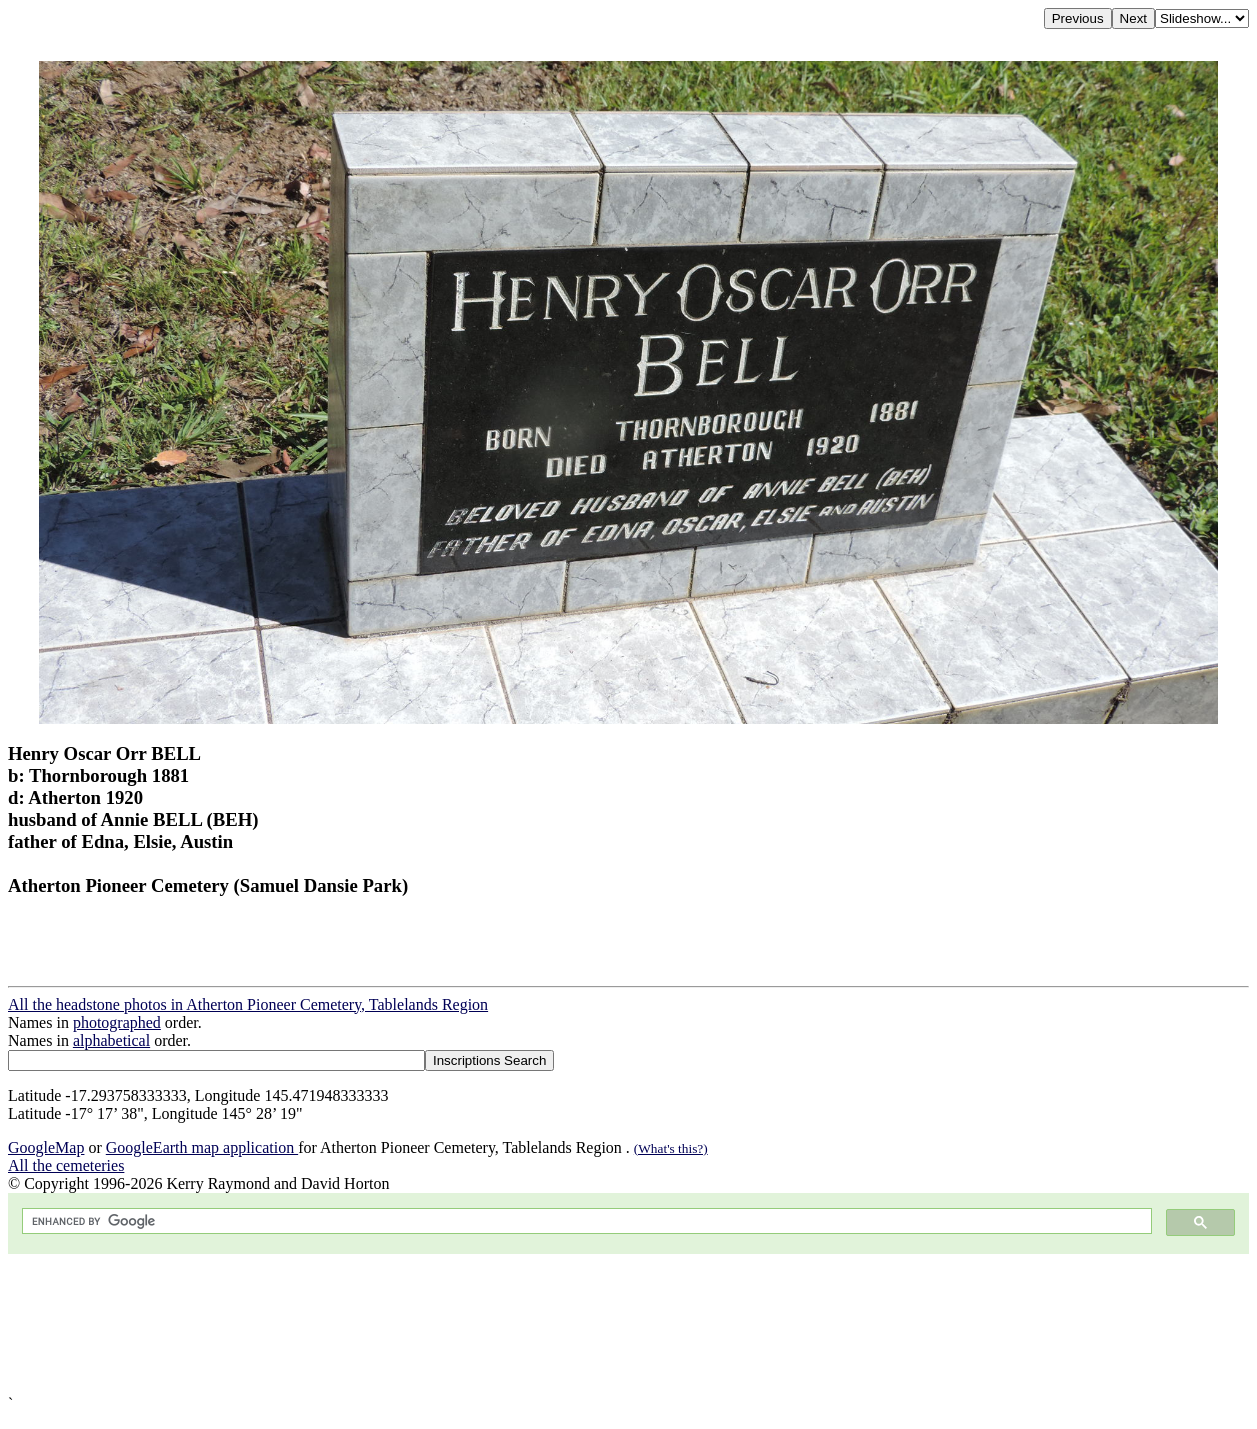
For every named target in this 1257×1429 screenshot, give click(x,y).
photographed (117, 1022)
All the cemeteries (66, 1165)
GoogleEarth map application (202, 1147)
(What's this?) (671, 1148)
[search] (585, 1221)
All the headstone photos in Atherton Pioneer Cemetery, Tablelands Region (248, 1004)
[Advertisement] (608, 1324)
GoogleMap (46, 1147)
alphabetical (111, 1040)
